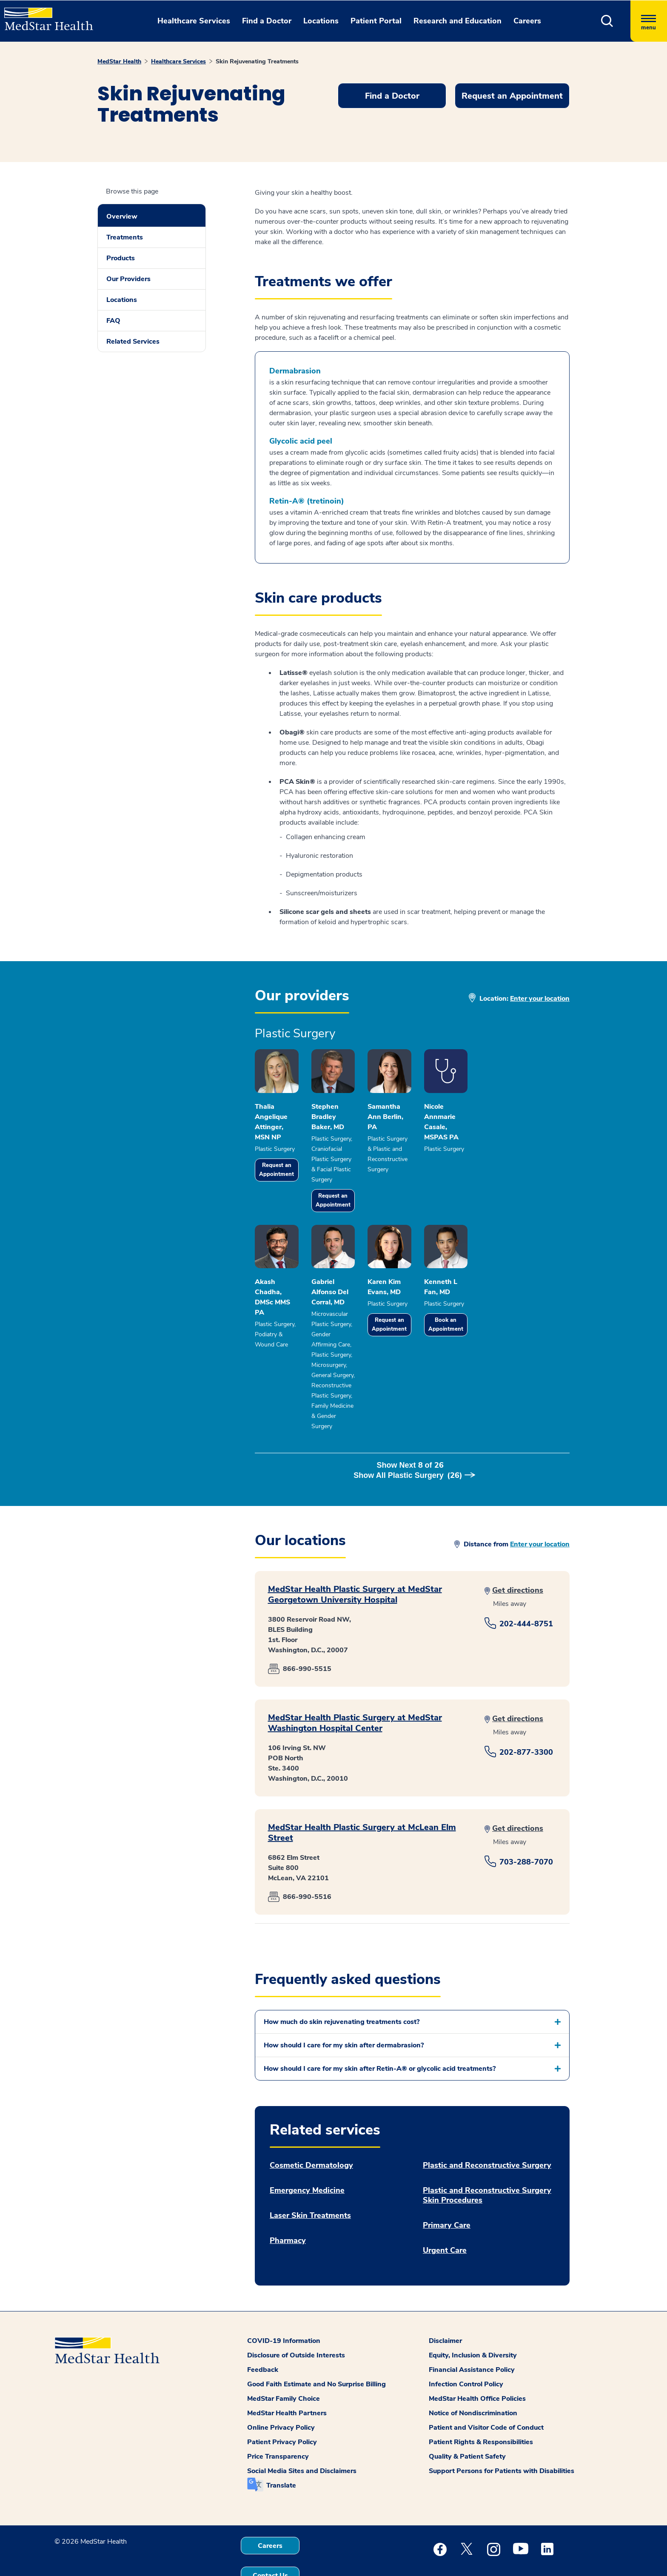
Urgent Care (445, 2213)
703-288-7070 (526, 1825)
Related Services (133, 341)
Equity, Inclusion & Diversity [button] (473, 2318)
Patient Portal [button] (376, 21)
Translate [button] (281, 2448)
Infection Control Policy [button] (466, 2347)
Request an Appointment (288, 1171)
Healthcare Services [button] (193, 21)
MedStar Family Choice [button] (283, 2361)
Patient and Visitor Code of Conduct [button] (486, 2390)
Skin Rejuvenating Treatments (257, 61)
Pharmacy (288, 2204)
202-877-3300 (526, 1715)
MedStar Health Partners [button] (287, 2376)
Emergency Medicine (307, 2153)
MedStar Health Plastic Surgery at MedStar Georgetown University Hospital (355, 1557)
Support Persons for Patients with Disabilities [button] (501, 2434)
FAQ (113, 320)
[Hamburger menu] (648, 21)
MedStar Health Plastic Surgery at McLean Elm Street (362, 1795)
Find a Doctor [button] (266, 21)
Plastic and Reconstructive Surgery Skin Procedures (487, 2158)
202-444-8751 (526, 1587)
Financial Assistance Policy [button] (472, 2332)
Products (120, 258)
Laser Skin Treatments (310, 2178)
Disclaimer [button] (445, 2303)
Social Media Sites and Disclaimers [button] (301, 2434)
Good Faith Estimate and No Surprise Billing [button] (316, 2347)
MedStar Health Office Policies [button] (477, 2361)
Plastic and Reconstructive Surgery (487, 2128)
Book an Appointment (524, 1338)
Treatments (124, 237)
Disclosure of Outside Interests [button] (296, 2318)
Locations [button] (321, 21)
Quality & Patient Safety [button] (467, 2419)
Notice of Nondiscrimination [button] (473, 2376)
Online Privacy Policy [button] (281, 2390)
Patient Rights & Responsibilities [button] (481, 2405)
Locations (121, 300)
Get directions (517, 1553)
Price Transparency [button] (278, 2419)
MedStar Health (119, 61)
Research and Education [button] (457, 21)
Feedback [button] (262, 2332)
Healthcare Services (178, 61)
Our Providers (128, 279)
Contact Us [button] (270, 2538)
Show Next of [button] (412, 1438)
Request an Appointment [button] (512, 96)
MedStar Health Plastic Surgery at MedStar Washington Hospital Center (355, 1685)
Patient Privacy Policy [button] (282, 2405)
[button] (607, 21)
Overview (121, 216)
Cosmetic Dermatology (311, 2128)
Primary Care (446, 2188)
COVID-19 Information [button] (283, 2303)
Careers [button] (527, 21)
